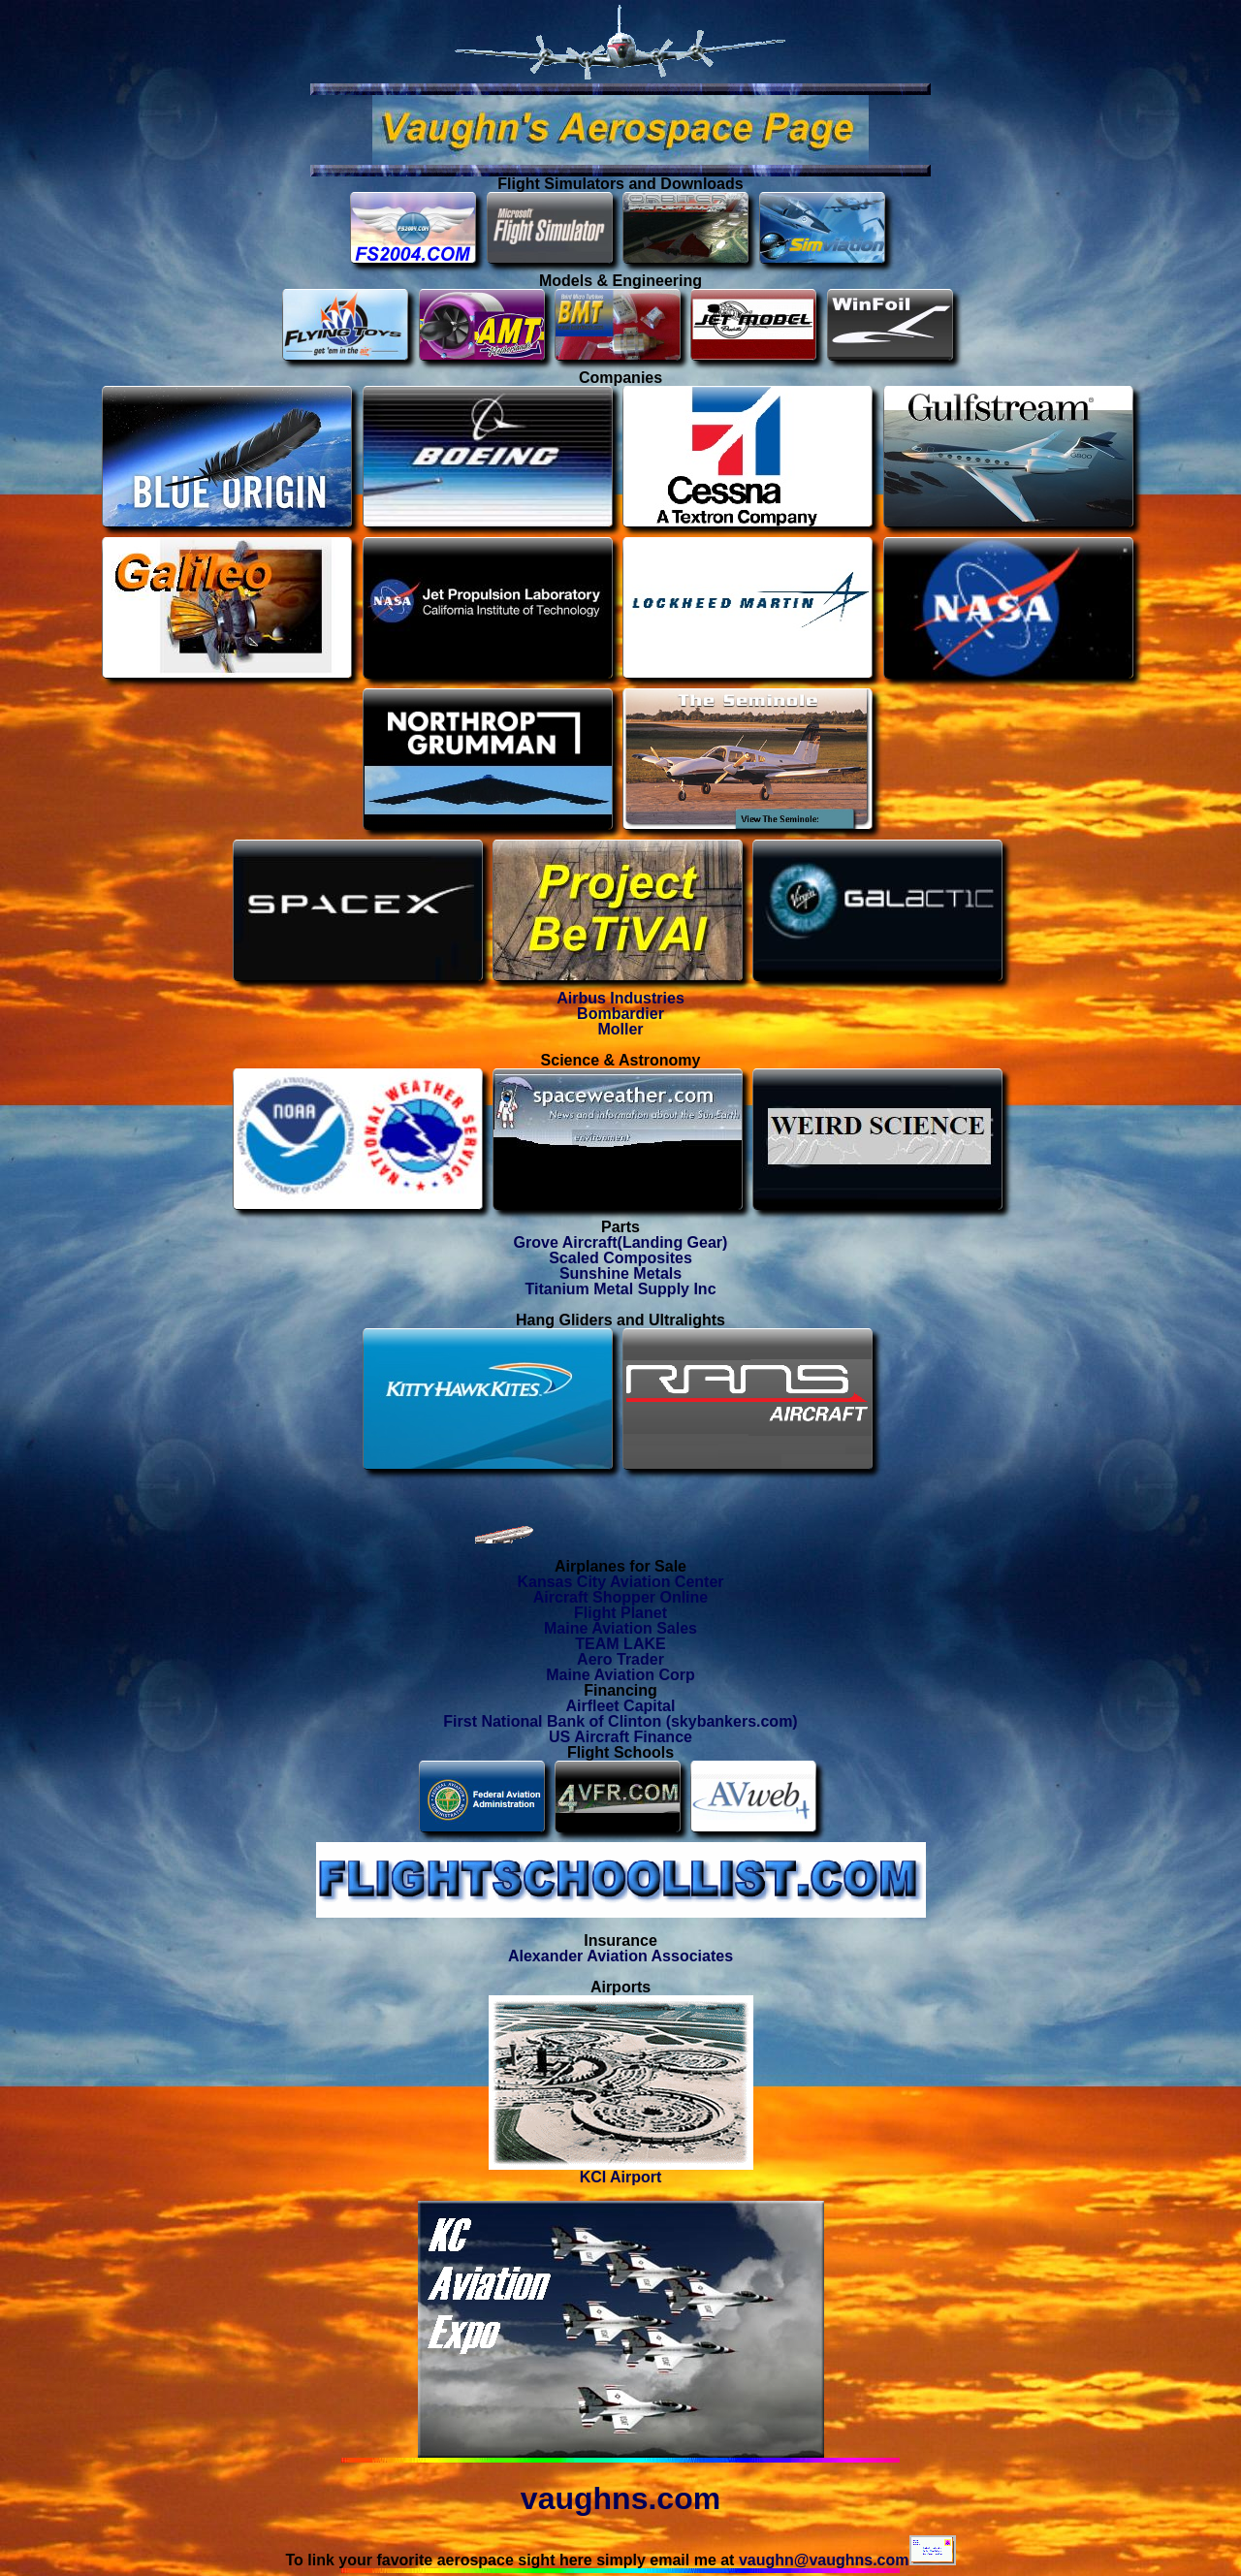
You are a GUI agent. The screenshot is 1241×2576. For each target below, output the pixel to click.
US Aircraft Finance (620, 1737)
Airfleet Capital (621, 1706)
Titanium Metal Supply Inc (620, 1289)
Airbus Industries (620, 998)
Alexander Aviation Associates (620, 1956)
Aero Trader (620, 1659)
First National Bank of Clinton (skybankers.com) (620, 1721)
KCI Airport (621, 2170)
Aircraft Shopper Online (620, 1597)
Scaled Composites (620, 1258)
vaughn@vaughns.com (847, 2560)
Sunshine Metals (620, 1273)
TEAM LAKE (620, 1644)
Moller (620, 1029)
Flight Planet (620, 1613)
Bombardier (620, 1013)
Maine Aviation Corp (620, 1675)
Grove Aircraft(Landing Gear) (621, 1242)
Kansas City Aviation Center (620, 1582)
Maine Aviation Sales (620, 1628)
